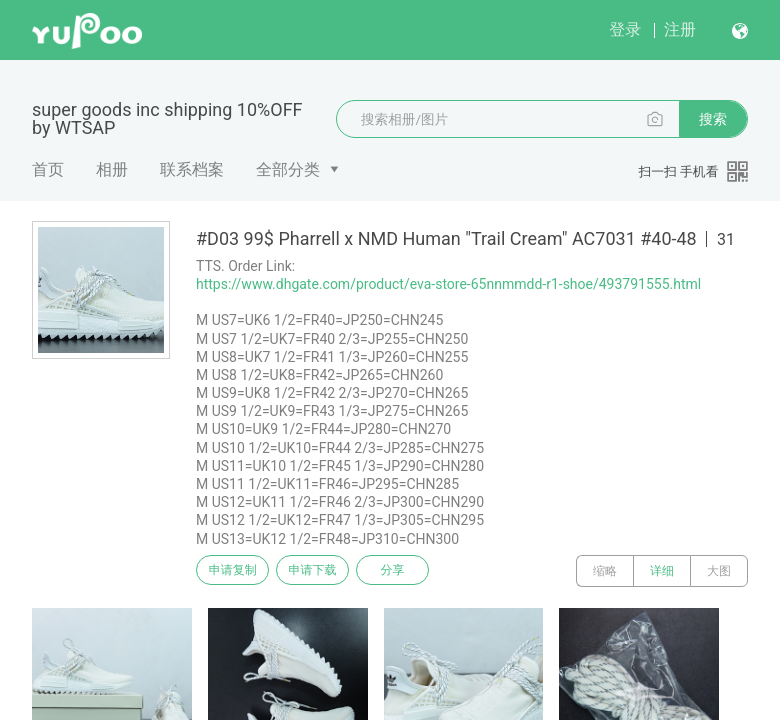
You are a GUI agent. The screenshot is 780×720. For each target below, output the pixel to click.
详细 (662, 571)
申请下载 (328, 571)
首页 (48, 169)
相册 (112, 169)
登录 (625, 29)
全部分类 (288, 169)
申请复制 (238, 571)
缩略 (605, 571)
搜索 (713, 119)
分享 (418, 571)
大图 (719, 571)
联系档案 (192, 169)
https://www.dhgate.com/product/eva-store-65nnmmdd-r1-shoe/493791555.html (448, 284)
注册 (680, 29)
